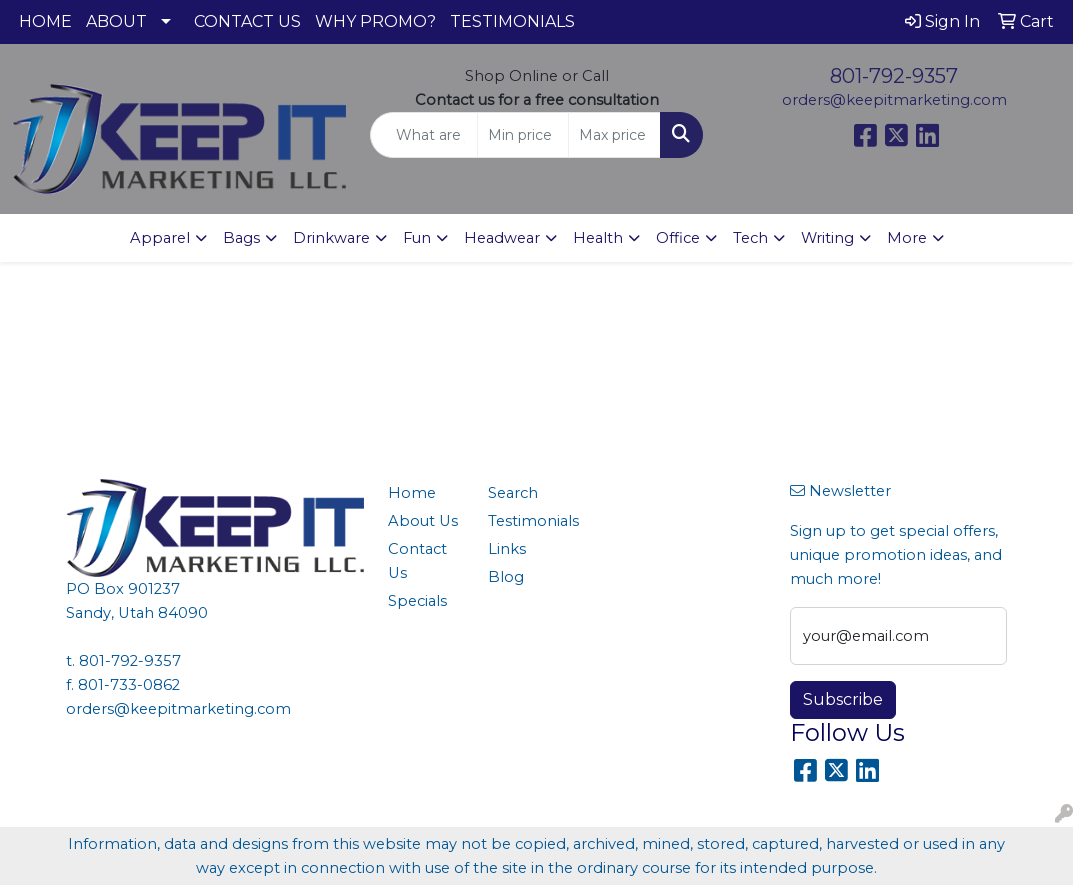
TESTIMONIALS (512, 21)
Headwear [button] (502, 238)
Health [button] (598, 238)
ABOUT (116, 21)
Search (513, 493)
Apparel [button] (160, 238)
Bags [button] (241, 238)
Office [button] (678, 238)
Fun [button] (417, 238)
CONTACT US (247, 21)
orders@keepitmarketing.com (894, 100)
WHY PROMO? (375, 21)
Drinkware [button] (331, 238)
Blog (506, 577)
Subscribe (843, 699)
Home (412, 493)
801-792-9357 (894, 76)
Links (507, 549)
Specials (417, 601)
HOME (45, 21)
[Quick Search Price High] (614, 135)
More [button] (907, 238)
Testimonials (526, 521)
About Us (423, 521)
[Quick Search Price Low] (523, 135)
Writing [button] (827, 238)
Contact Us (417, 561)
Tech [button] (750, 238)
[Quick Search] (424, 135)
